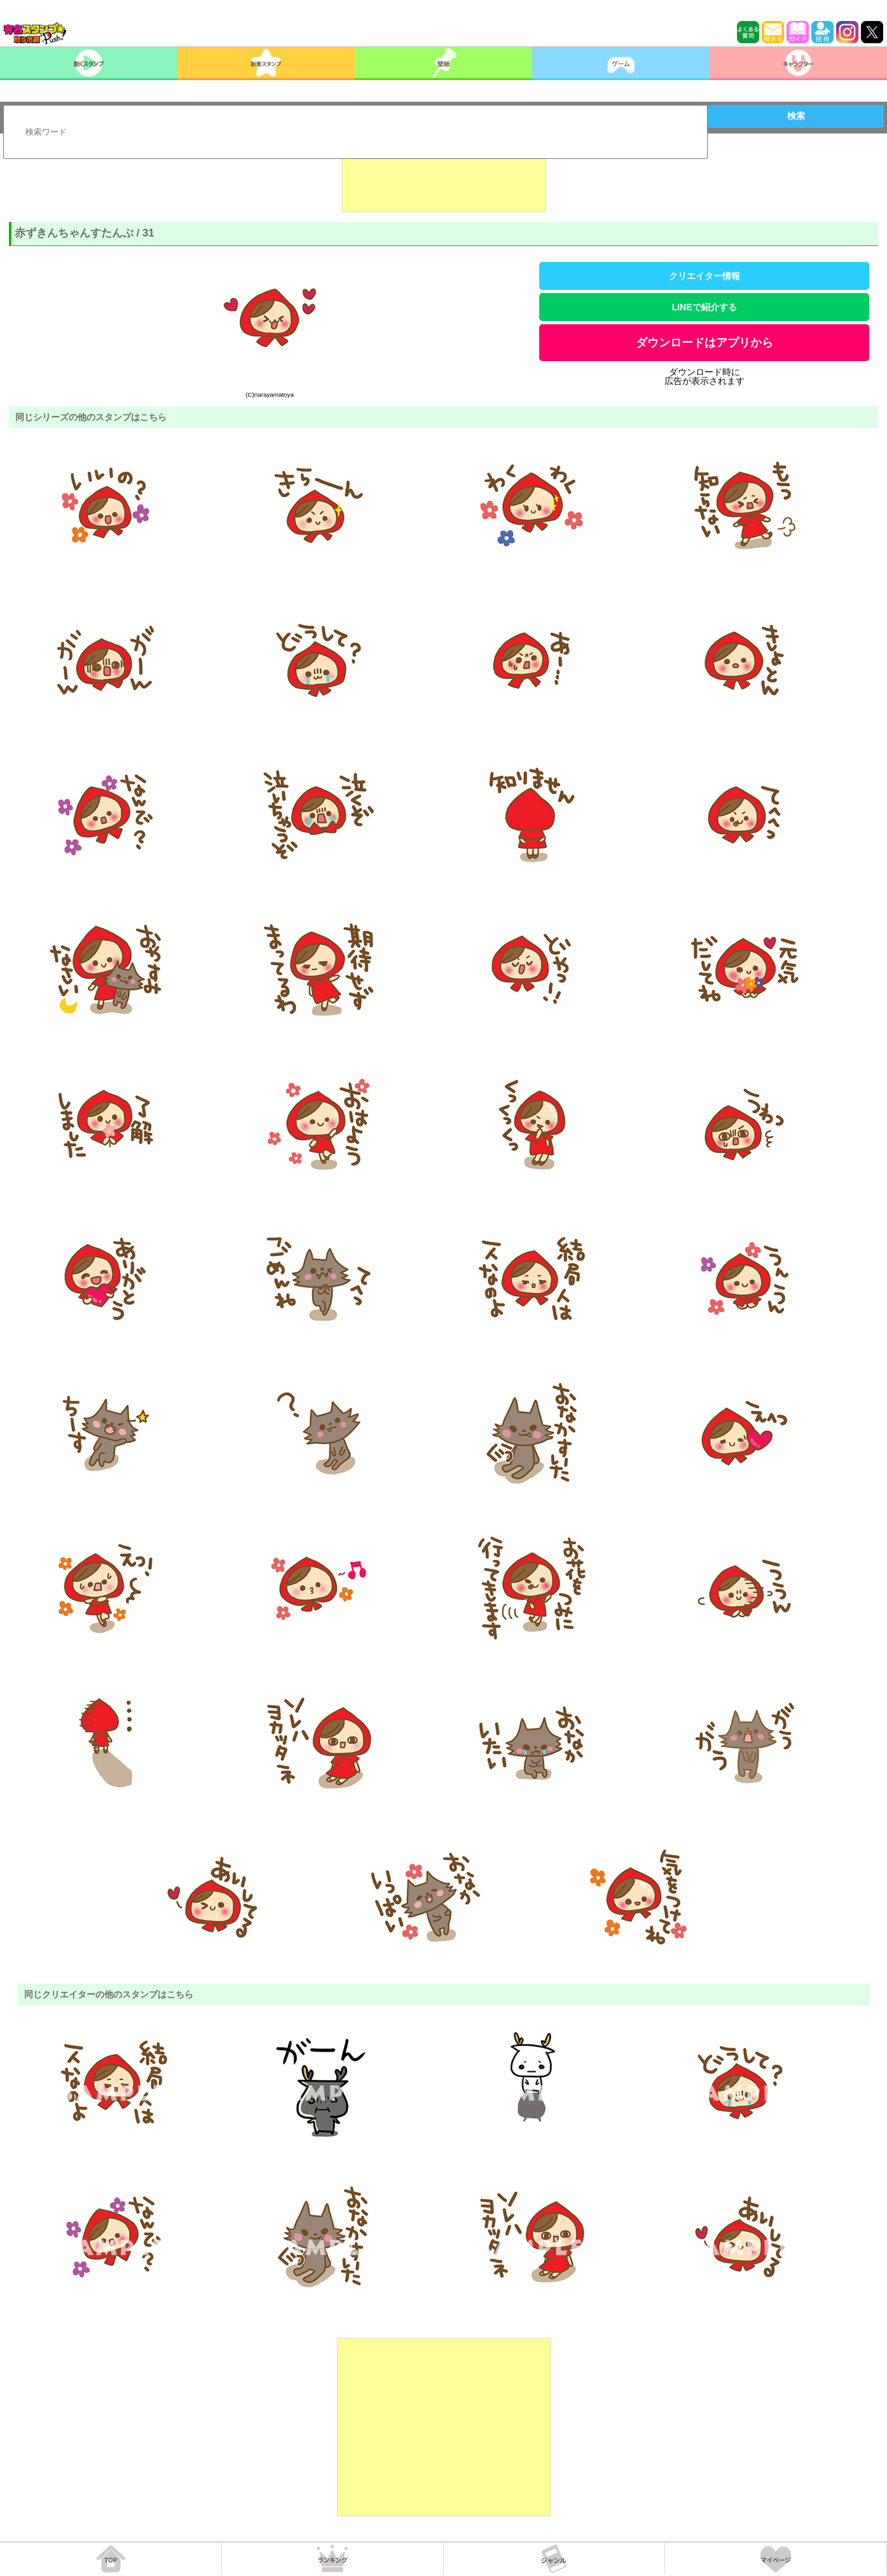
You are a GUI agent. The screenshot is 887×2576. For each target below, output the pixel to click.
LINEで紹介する (704, 307)
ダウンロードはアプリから (704, 342)
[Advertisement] (444, 180)
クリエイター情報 (704, 276)
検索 (796, 116)
